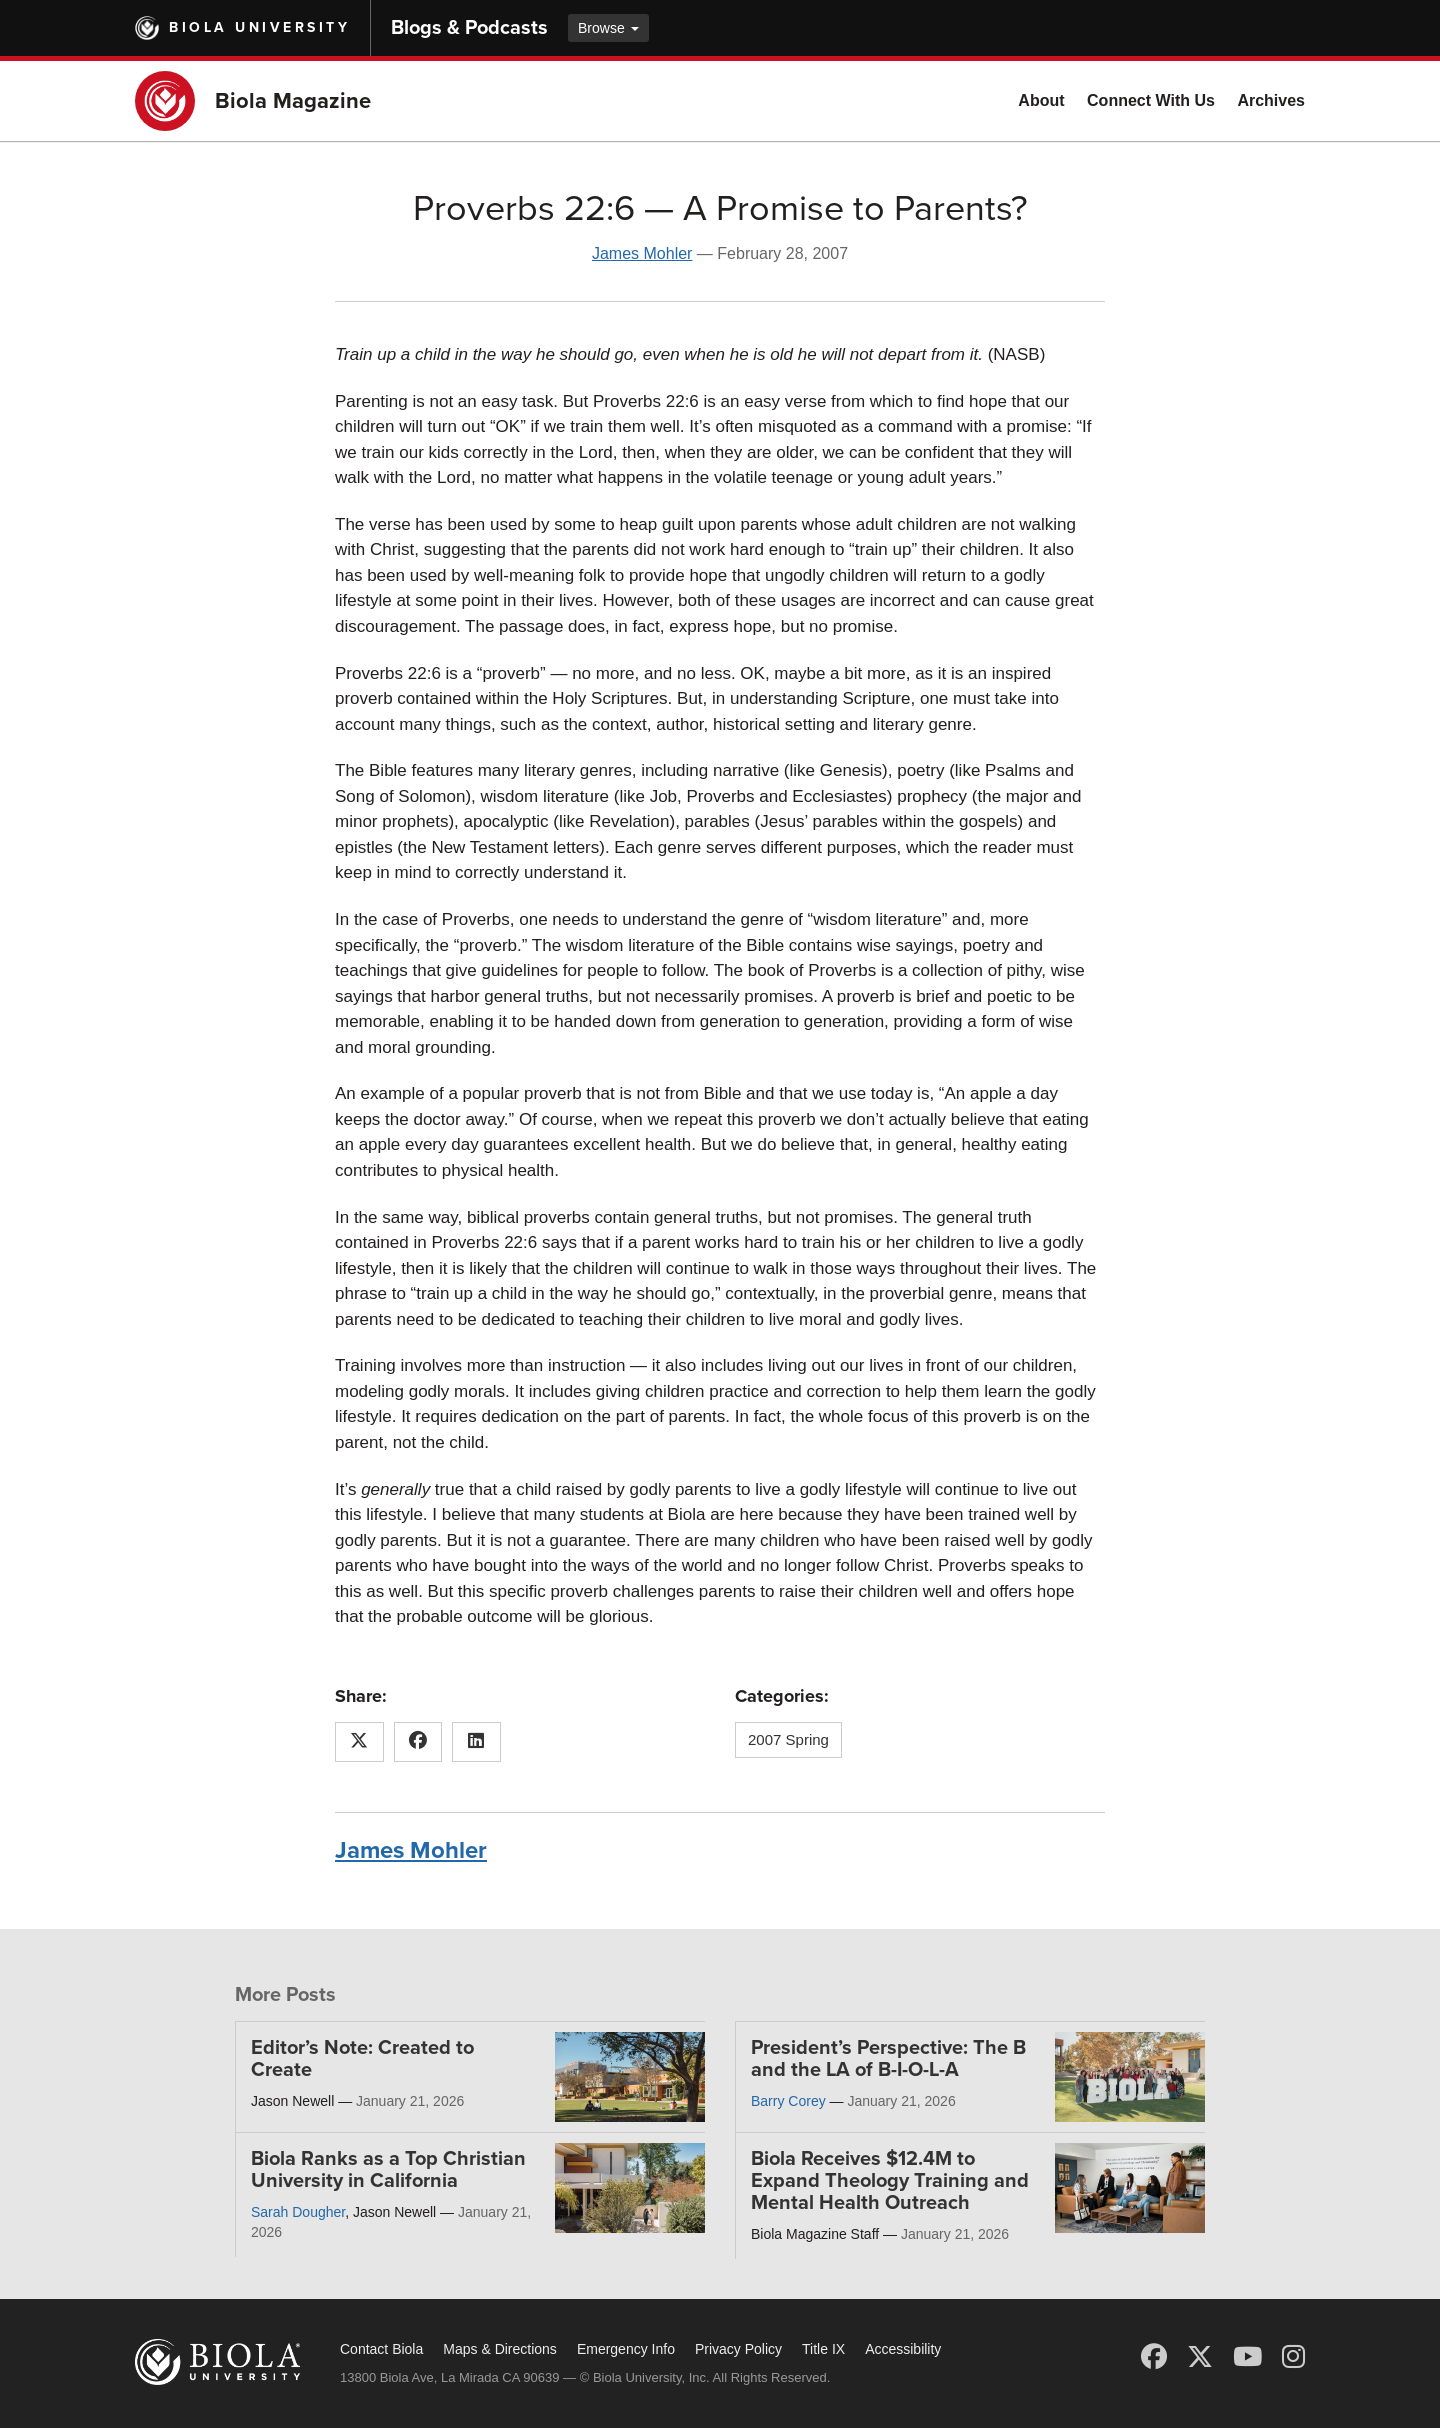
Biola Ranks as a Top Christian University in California (388, 2170)
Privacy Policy (738, 2349)
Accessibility (903, 2349)
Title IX (823, 2349)
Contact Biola (381, 2349)
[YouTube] (1247, 2357)
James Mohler (642, 253)
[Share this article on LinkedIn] (476, 1742)
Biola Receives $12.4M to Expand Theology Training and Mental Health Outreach (890, 2181)
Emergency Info (626, 2349)
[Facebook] (1154, 2357)
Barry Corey (788, 2101)
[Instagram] (1293, 2357)
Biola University (259, 27)
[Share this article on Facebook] (418, 1742)
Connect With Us (1151, 100)
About (1041, 100)
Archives (1271, 100)
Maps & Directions (500, 2349)
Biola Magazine (293, 101)
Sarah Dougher (298, 2212)
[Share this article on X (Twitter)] (359, 1742)
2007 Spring (788, 1739)
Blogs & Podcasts (469, 28)
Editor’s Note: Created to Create (362, 2059)
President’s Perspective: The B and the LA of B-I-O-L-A (888, 2059)
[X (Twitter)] (1200, 2357)
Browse (608, 28)
